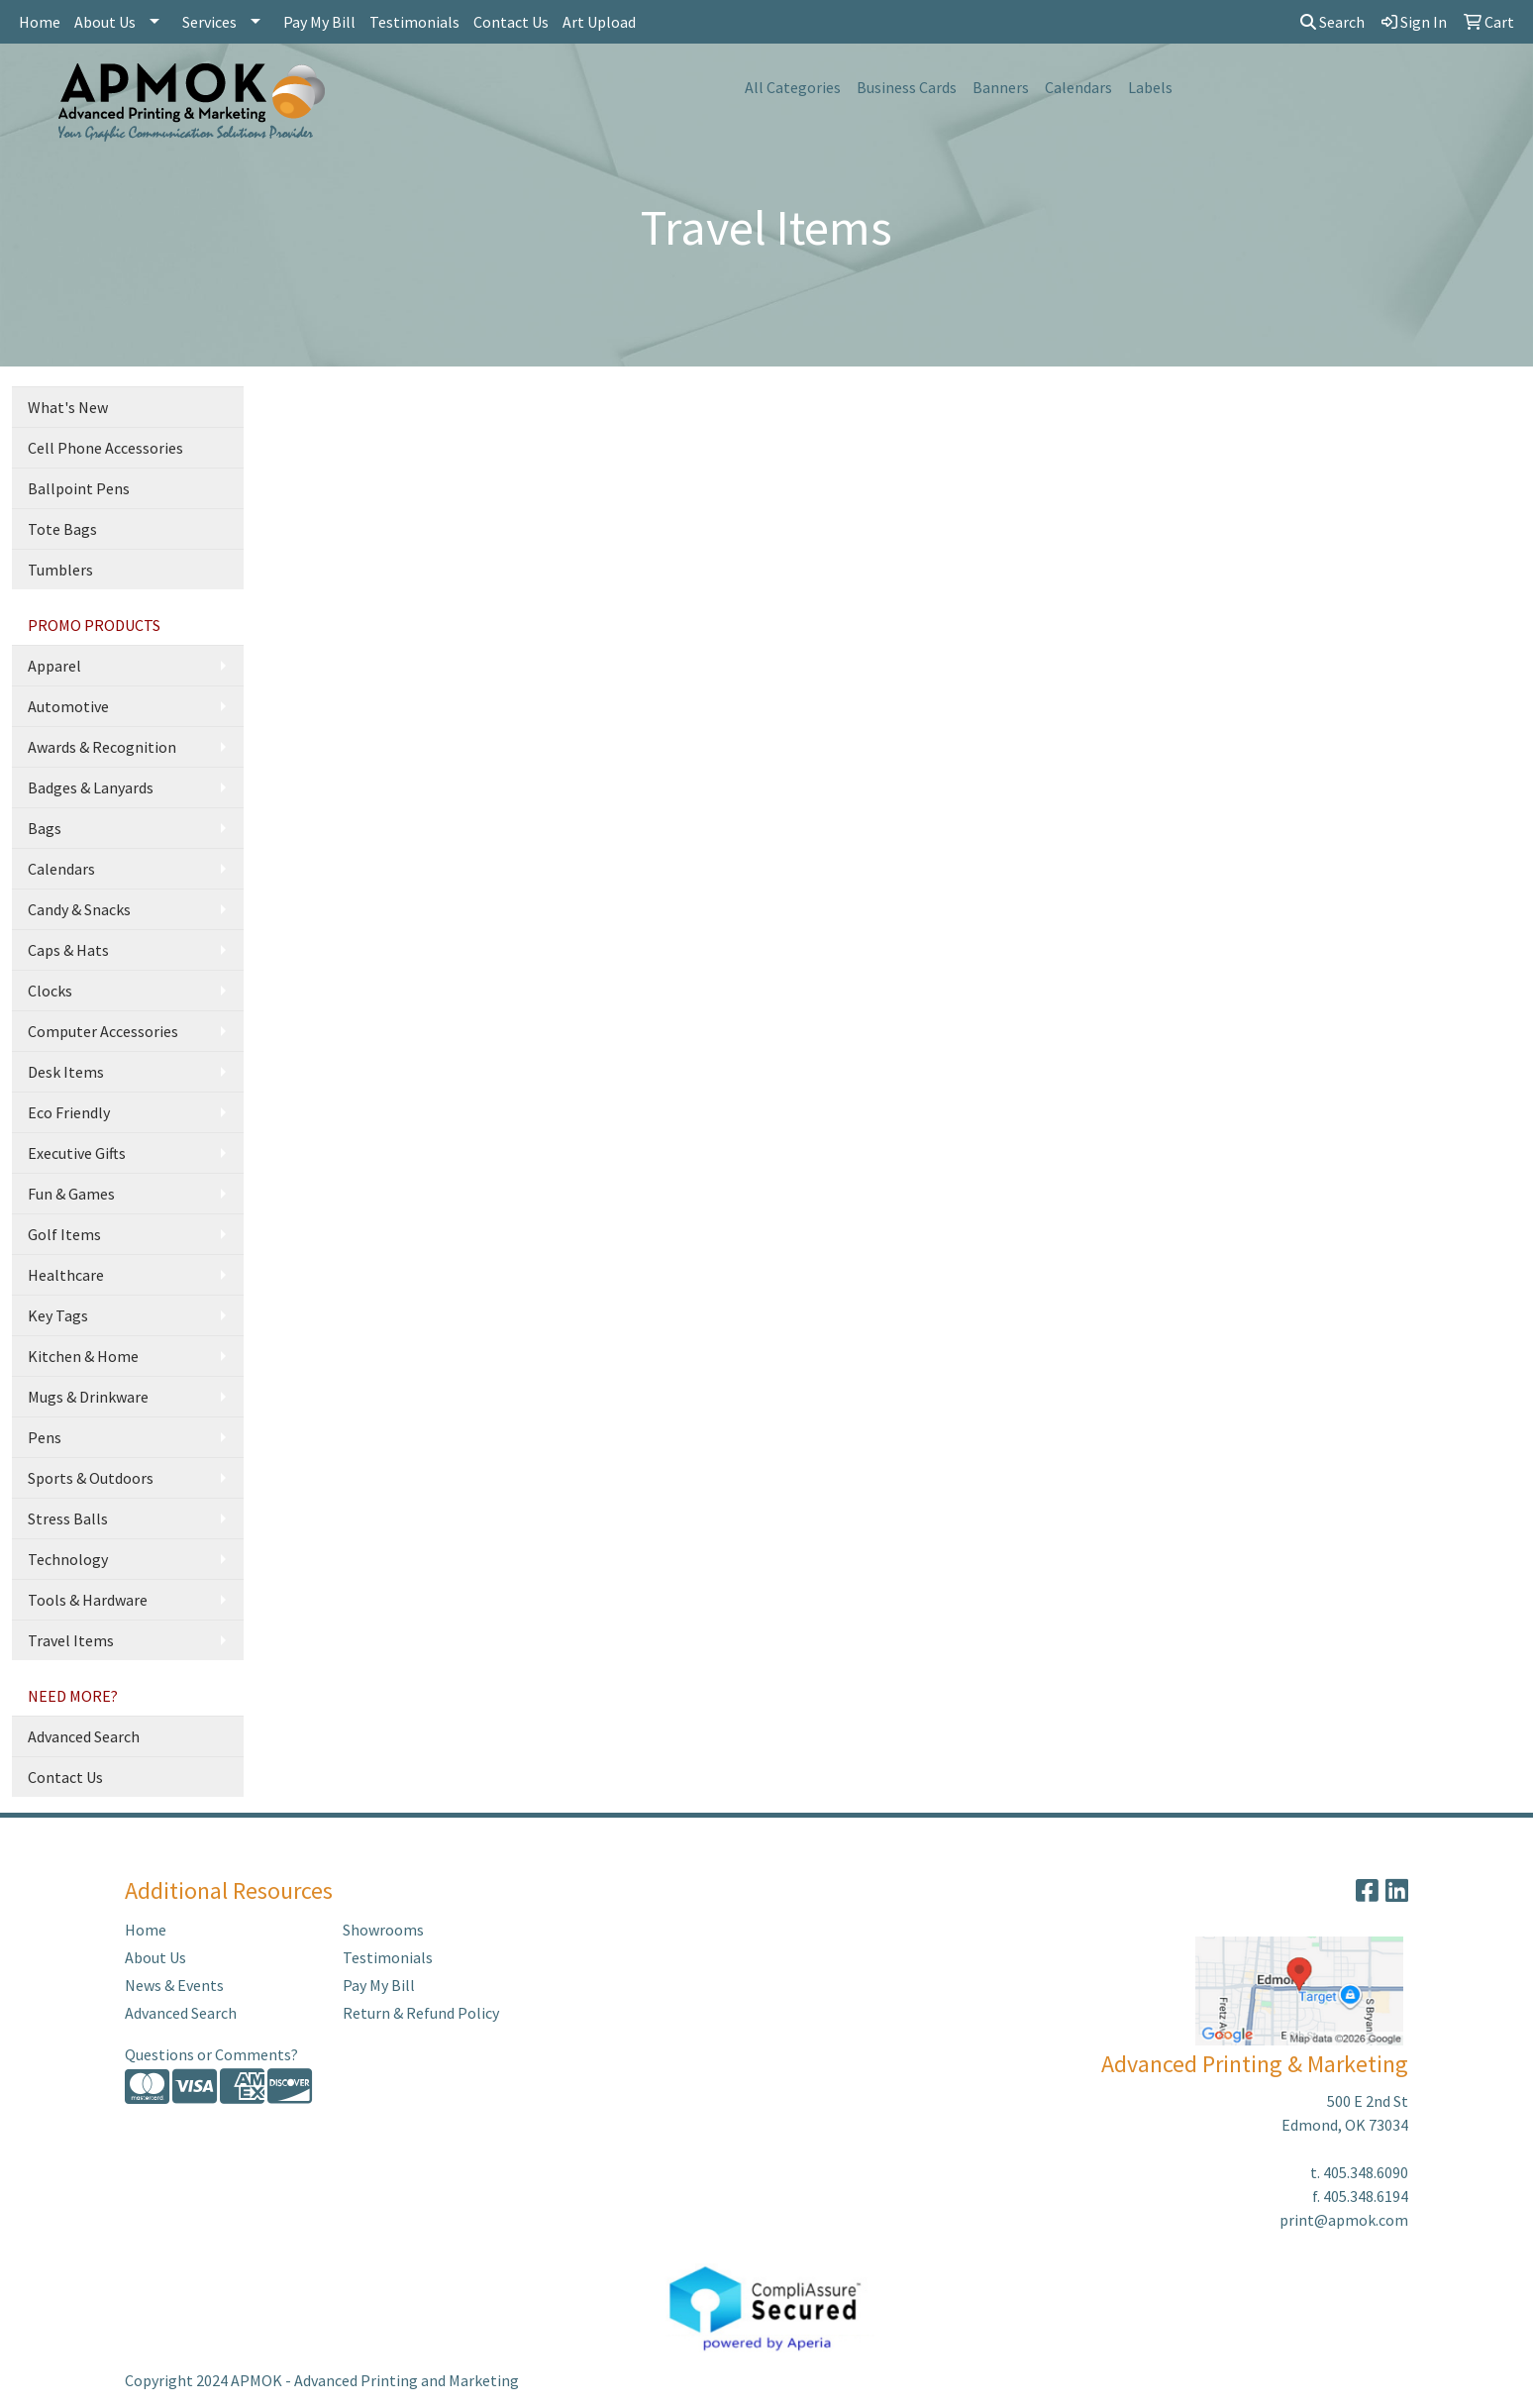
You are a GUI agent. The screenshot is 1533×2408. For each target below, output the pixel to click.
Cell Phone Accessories (105, 448)
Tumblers (60, 569)
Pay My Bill (319, 22)
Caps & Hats (68, 950)
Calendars (1078, 87)
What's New (68, 407)
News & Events (174, 1985)
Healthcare (66, 1275)
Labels (1150, 87)
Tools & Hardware (88, 1600)
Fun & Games (71, 1194)
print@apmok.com (1343, 2220)
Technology (68, 1559)
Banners (1000, 87)
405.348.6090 (1365, 2172)
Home (39, 22)
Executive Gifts (77, 1153)
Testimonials (414, 22)
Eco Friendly (69, 1112)
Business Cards (907, 87)
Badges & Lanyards (90, 787)
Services (209, 22)
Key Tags (58, 1315)
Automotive (68, 706)
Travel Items (71, 1640)
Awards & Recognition (102, 747)
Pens (44, 1437)
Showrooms (383, 1929)
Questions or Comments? (211, 2054)
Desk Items (66, 1072)
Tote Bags (62, 529)
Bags (44, 828)
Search (1332, 22)
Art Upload (599, 22)
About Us (105, 22)
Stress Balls (68, 1518)
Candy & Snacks (79, 909)
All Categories (793, 87)
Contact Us (511, 22)
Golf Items (64, 1234)
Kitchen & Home (83, 1356)
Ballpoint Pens (79, 488)
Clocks (50, 990)
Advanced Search (84, 1736)
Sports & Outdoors (90, 1478)
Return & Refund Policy (421, 2013)
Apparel (54, 666)
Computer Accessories (103, 1031)
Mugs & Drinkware (88, 1397)
